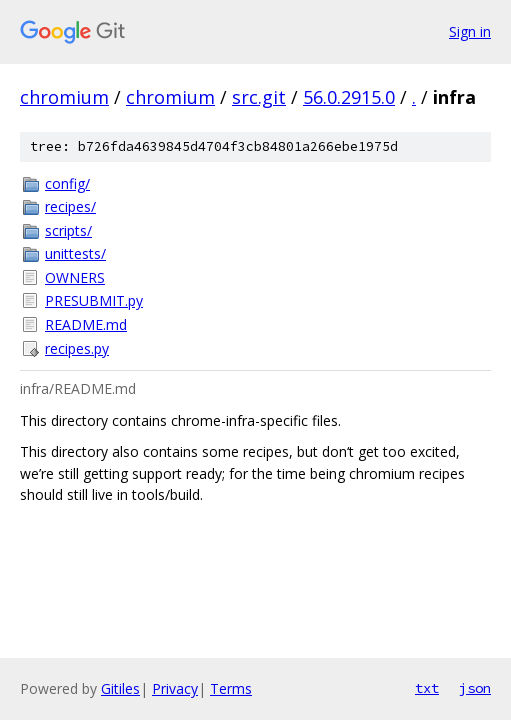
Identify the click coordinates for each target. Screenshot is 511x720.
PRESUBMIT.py (94, 300)
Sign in (470, 31)
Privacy (175, 688)
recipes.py (77, 348)
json (475, 688)
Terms (231, 688)
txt (427, 688)
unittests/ (75, 253)
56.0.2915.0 (349, 97)
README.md (86, 324)
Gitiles (120, 688)
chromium (64, 97)
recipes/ (70, 206)
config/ (67, 183)
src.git (259, 97)
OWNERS (75, 277)
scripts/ (68, 230)
